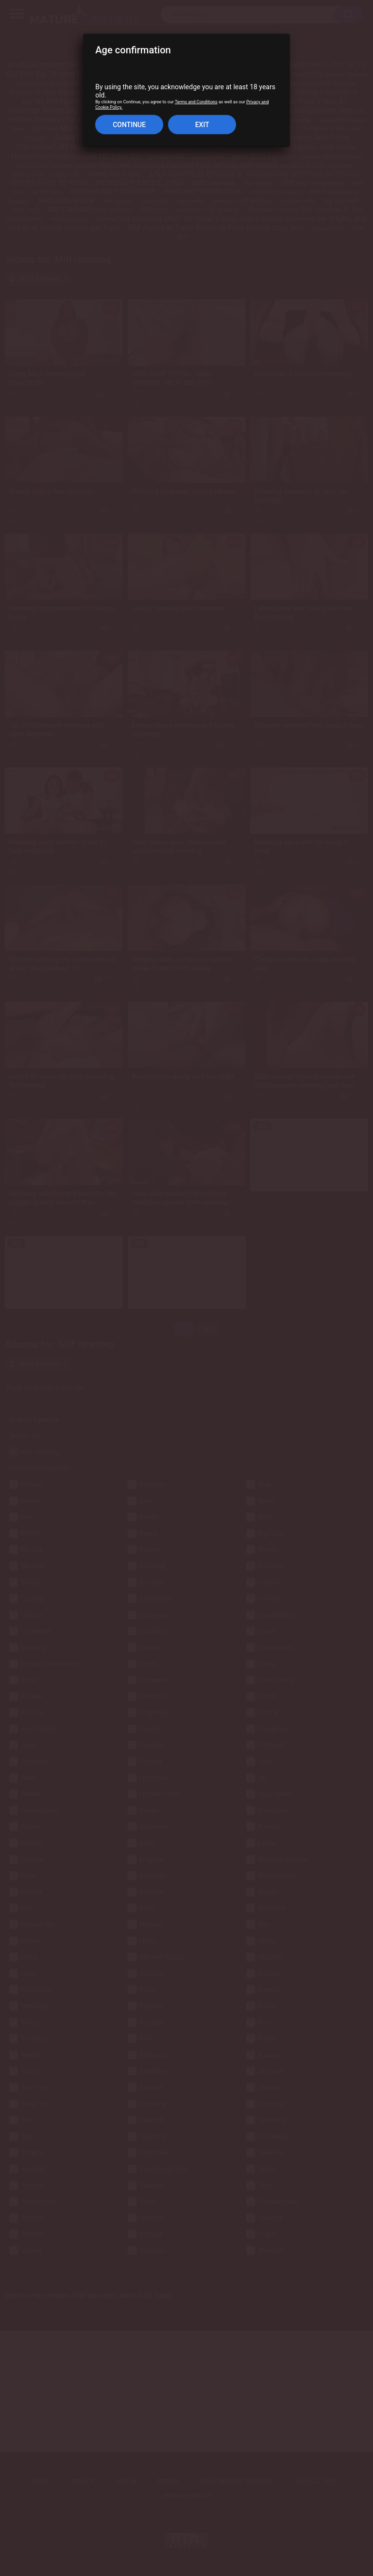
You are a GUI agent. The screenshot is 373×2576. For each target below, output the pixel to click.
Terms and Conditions (196, 101)
